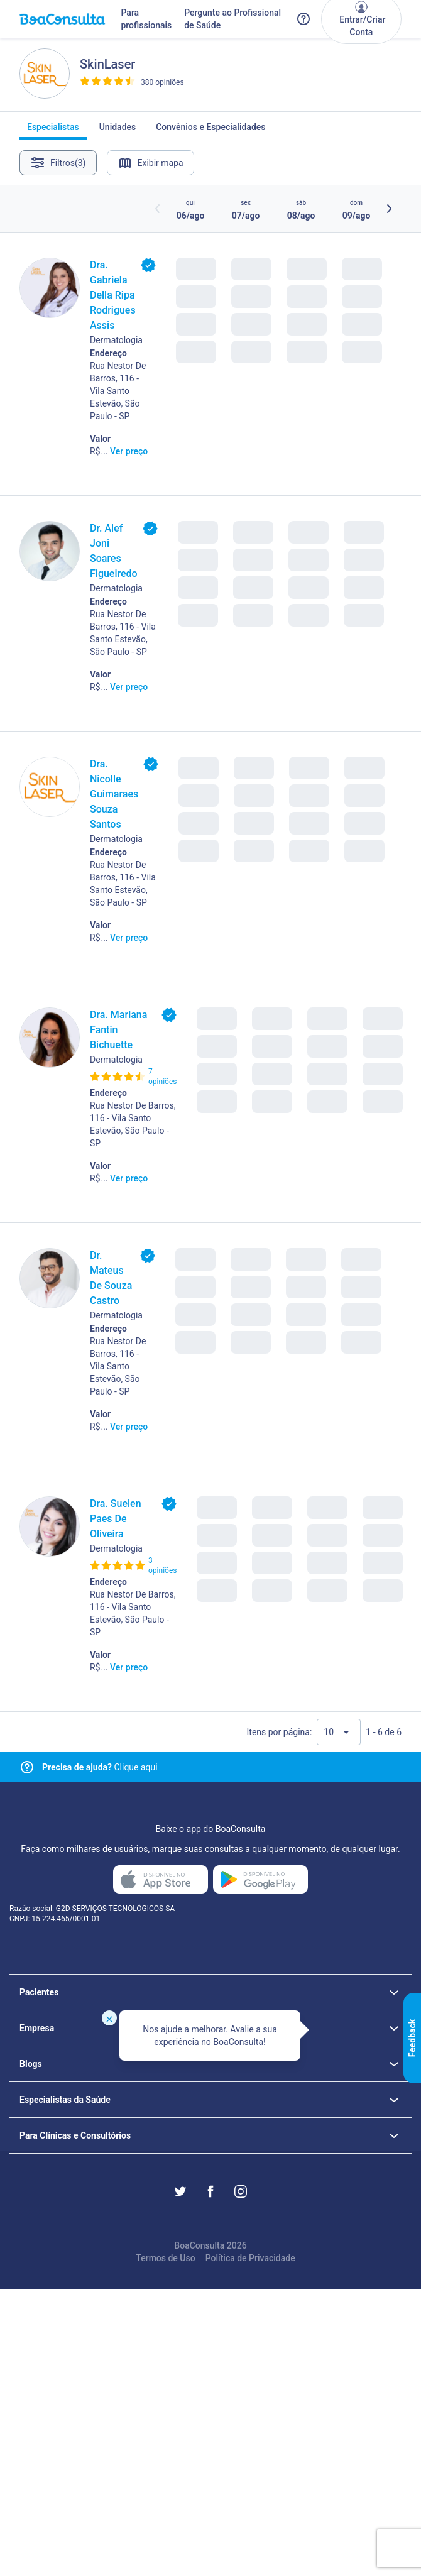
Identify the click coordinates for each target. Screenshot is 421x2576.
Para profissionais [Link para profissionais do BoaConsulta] (146, 19)
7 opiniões (162, 1076)
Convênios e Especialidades (210, 131)
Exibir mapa (150, 162)
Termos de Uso (165, 2258)
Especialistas (53, 131)
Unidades (118, 131)
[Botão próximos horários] (389, 208)
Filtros (58, 162)
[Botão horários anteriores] (157, 208)
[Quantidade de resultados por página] (339, 1732)
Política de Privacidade (250, 2258)
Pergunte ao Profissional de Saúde (232, 19)
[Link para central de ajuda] (27, 1767)
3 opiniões (162, 1565)
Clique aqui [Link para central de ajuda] (100, 1767)
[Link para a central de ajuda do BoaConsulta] (303, 18)
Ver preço (129, 451)
